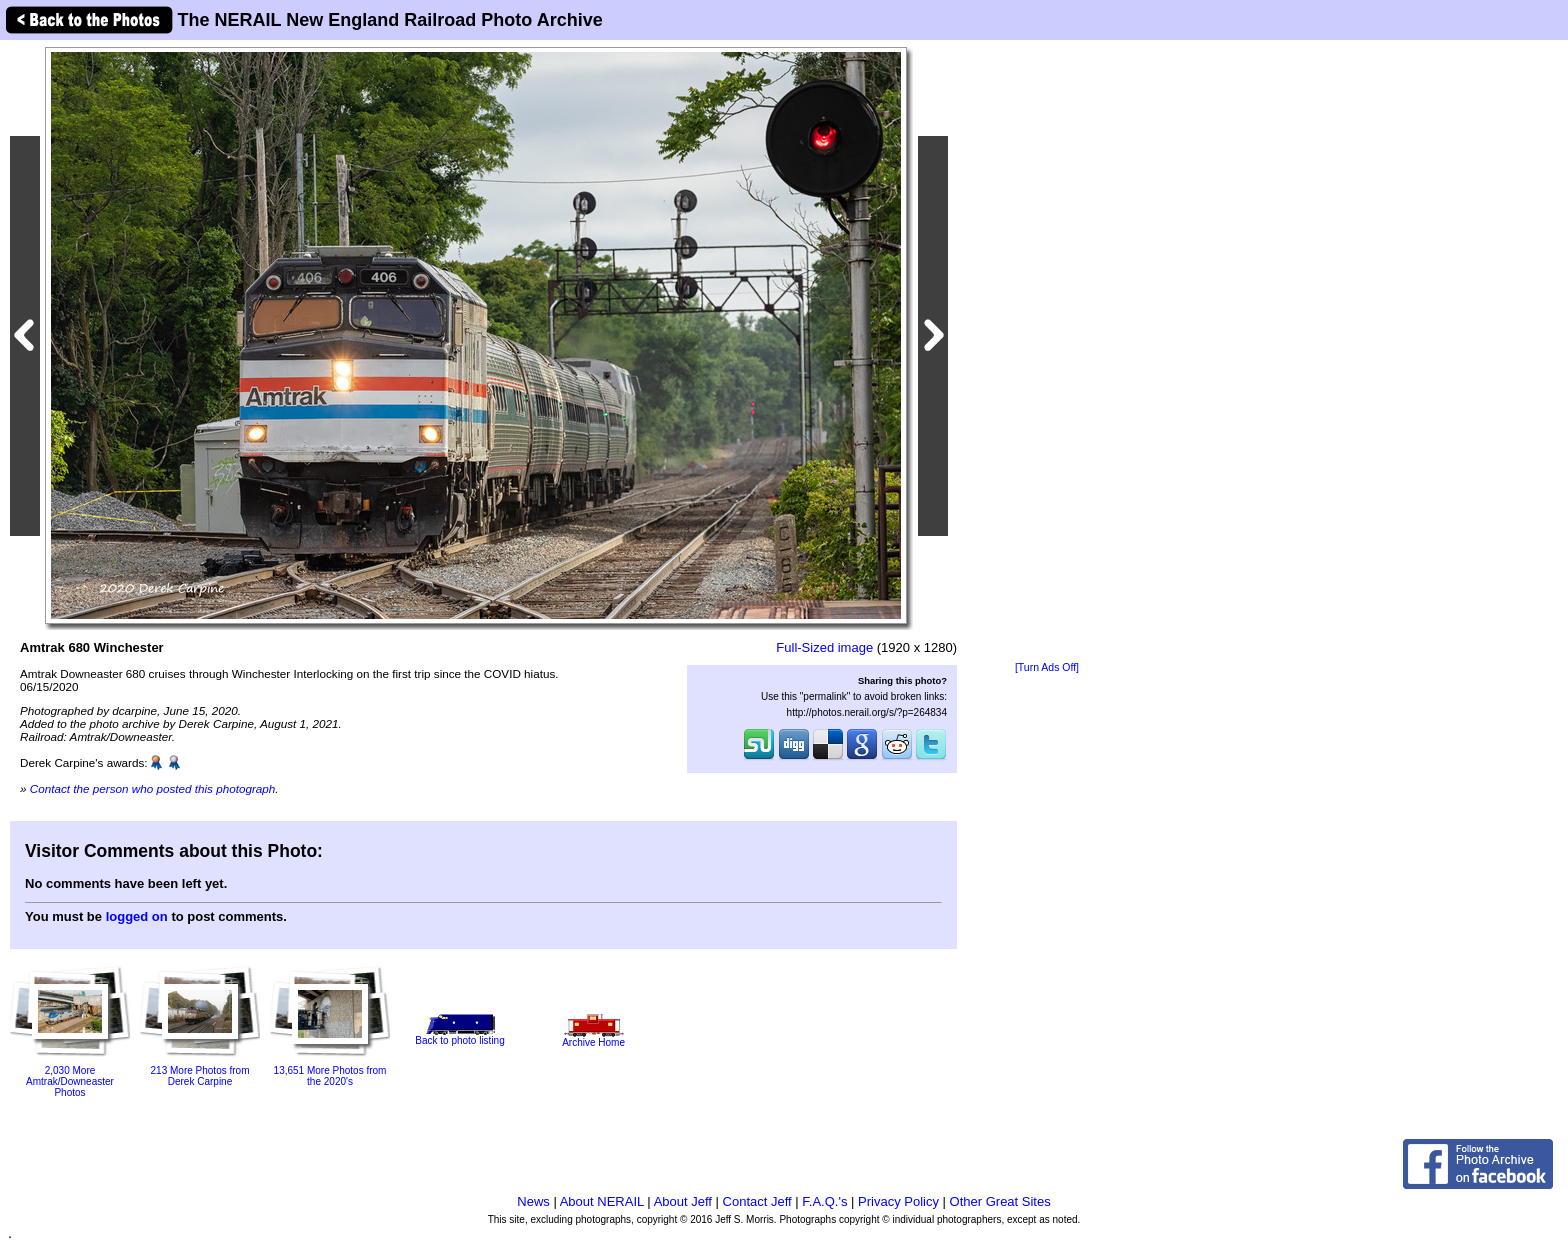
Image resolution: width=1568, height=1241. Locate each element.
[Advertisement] (1047, 352)
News (533, 1201)
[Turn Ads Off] (1047, 667)
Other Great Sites (1000, 1201)
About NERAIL (602, 1201)
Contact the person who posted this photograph (153, 788)
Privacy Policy (898, 1201)
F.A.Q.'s (824, 1201)
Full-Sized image (824, 647)
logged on (137, 916)
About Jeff (683, 1201)
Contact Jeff (757, 1201)
